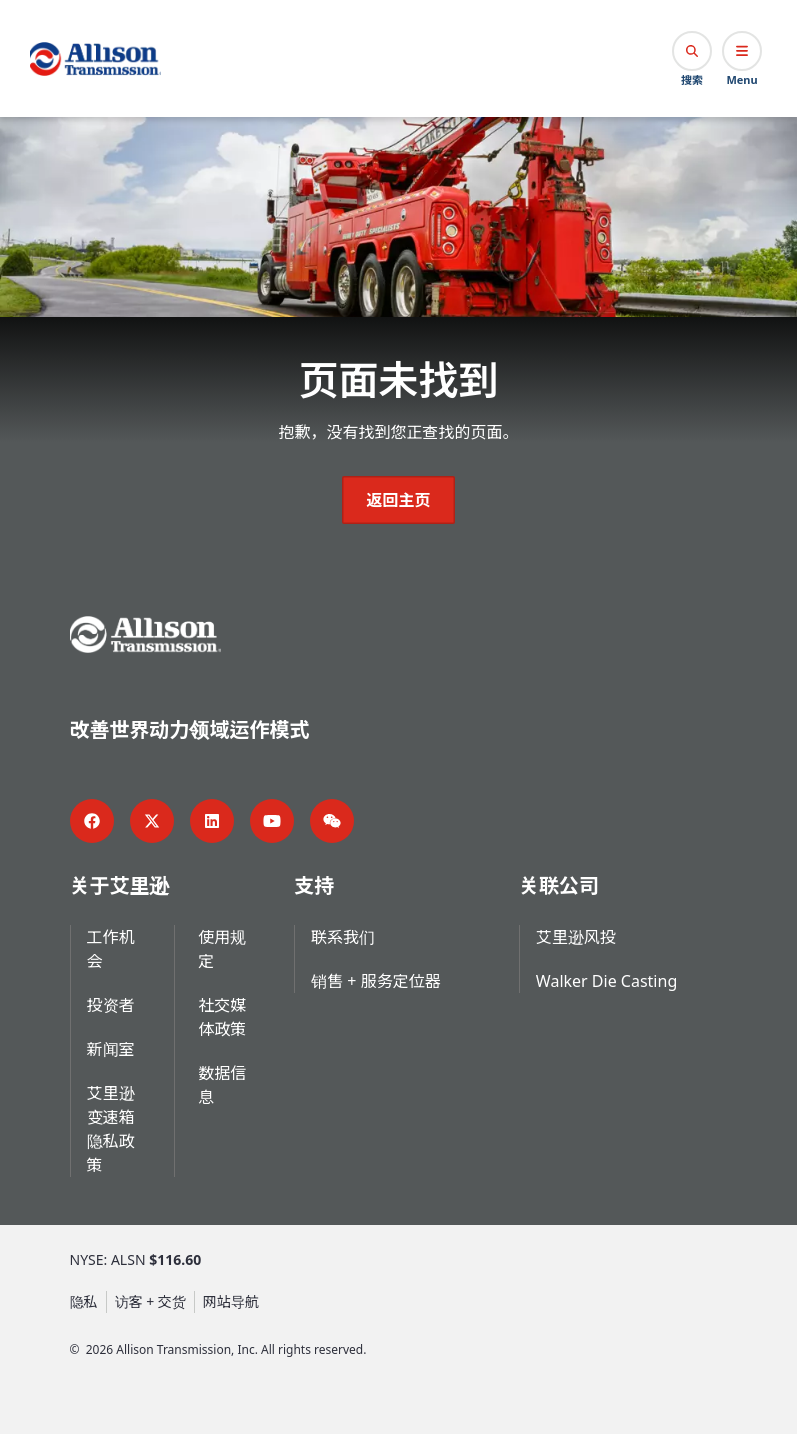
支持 (314, 885)
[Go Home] (95, 59)
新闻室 (111, 1049)
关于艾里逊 (120, 885)
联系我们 (343, 937)
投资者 (111, 1005)
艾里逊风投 (576, 937)
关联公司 (559, 885)
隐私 (84, 1301)
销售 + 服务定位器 (375, 981)
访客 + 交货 (150, 1301)
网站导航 (231, 1301)
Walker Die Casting (606, 981)
